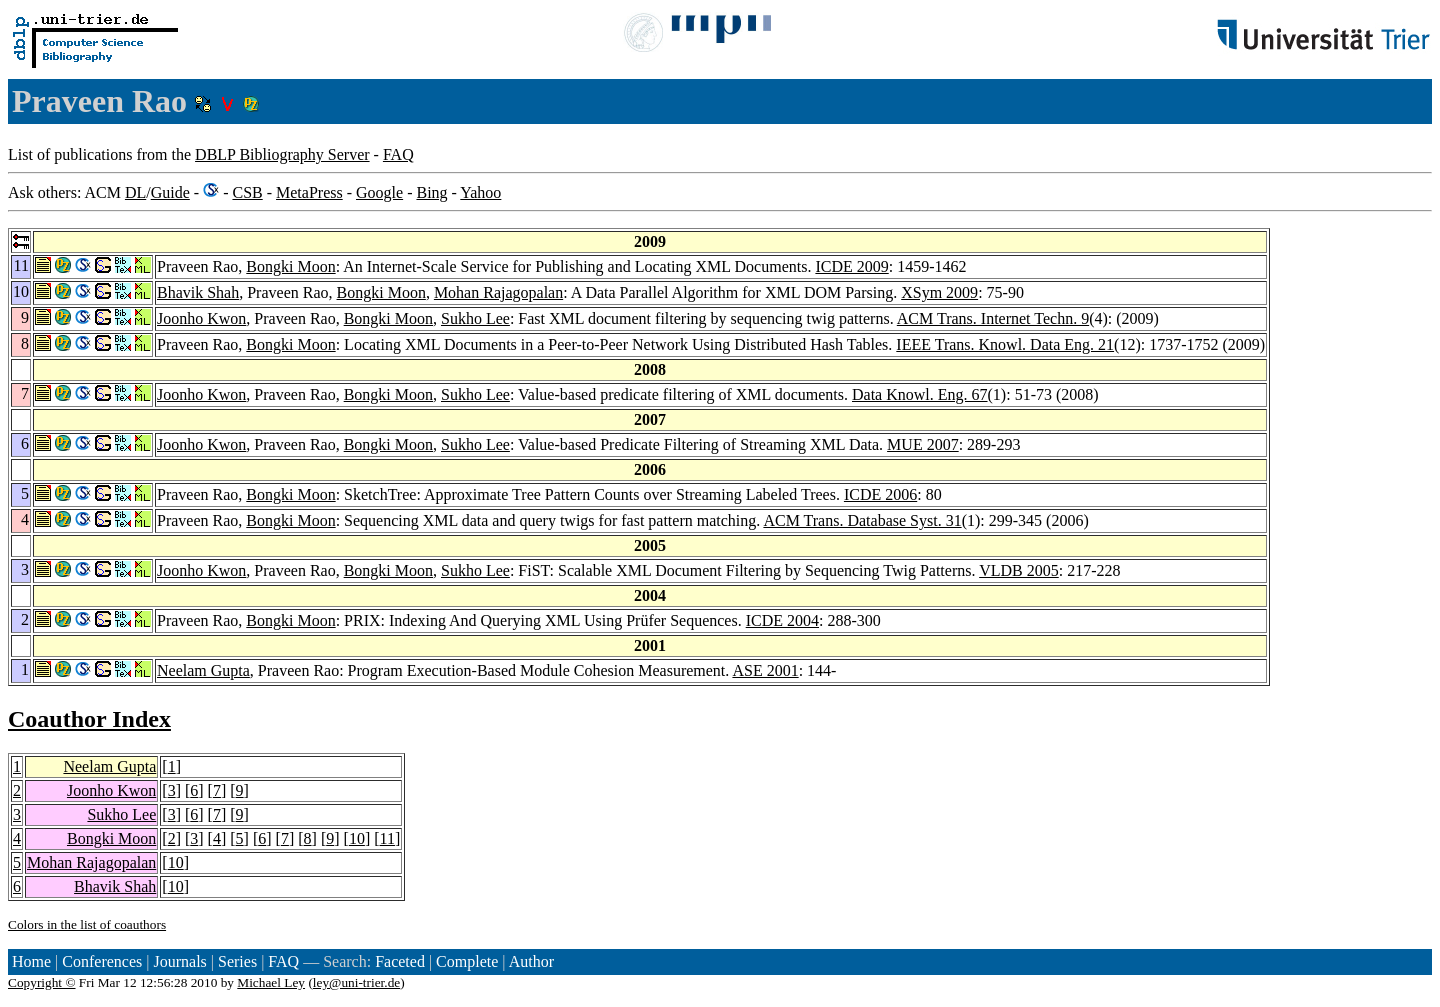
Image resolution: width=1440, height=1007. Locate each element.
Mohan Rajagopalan (498, 292)
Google (379, 192)
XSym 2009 (939, 292)
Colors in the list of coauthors (87, 924)
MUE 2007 (923, 444)
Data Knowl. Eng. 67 (920, 394)
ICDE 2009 (851, 266)
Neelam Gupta (203, 670)
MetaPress (309, 192)
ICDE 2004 (782, 620)
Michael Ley (271, 982)
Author (531, 961)
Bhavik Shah (198, 292)
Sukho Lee (475, 318)
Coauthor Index (89, 719)
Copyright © (42, 982)
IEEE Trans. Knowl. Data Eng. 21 (1005, 344)
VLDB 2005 (1019, 570)
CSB (247, 192)
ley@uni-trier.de (356, 982)
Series (237, 961)
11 (387, 838)
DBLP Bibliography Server (282, 154)
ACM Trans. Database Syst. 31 (862, 520)
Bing (431, 192)
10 (357, 838)
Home (31, 961)
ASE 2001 (765, 670)
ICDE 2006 (880, 494)
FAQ (398, 154)
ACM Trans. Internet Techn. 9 (993, 318)
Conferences (102, 961)
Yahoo (480, 192)
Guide (170, 192)
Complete (467, 961)
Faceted (400, 961)
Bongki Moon (290, 266)
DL (135, 192)
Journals (179, 961)
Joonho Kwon (201, 318)
